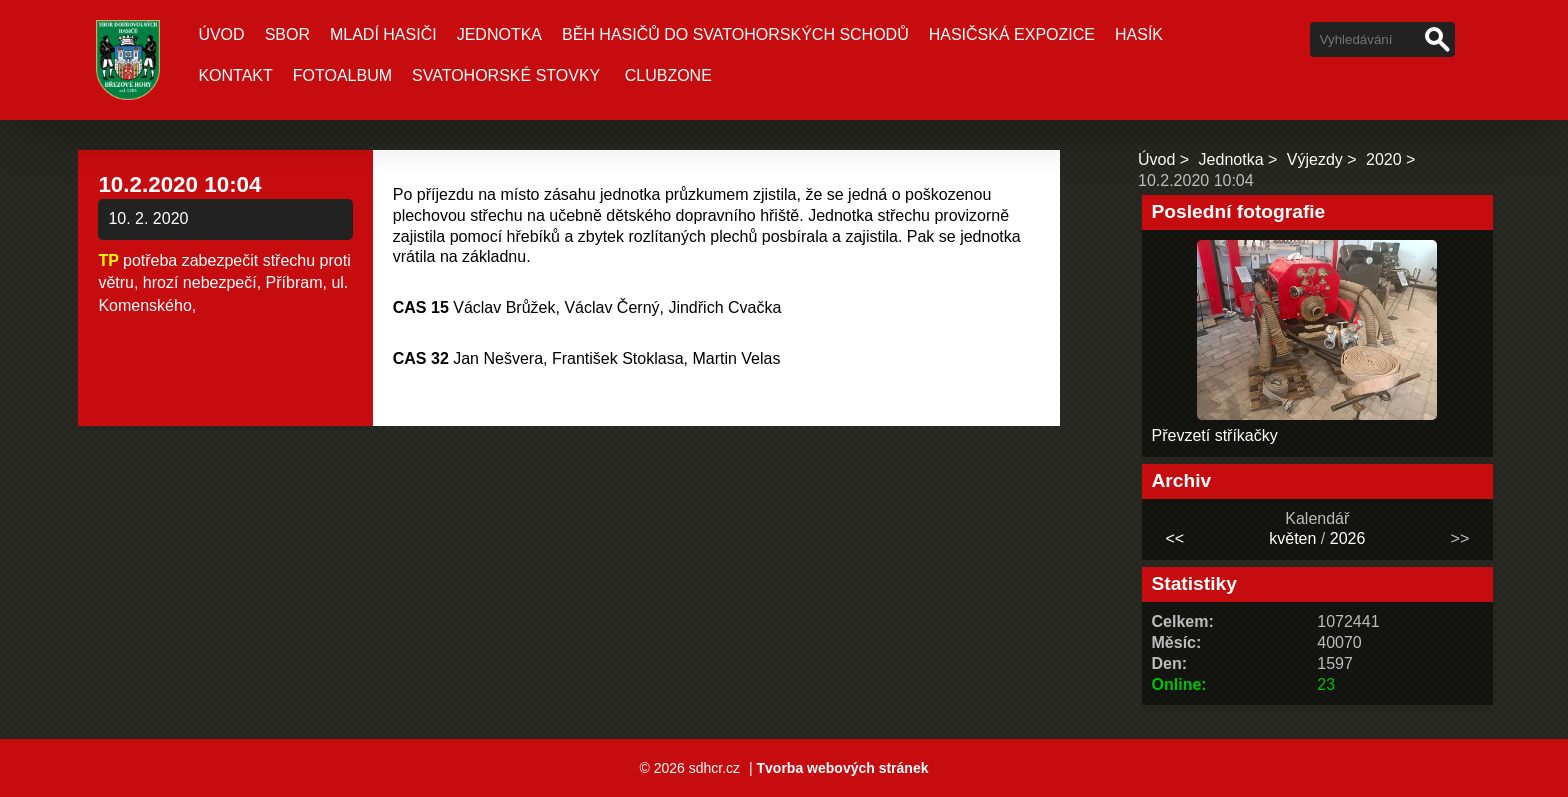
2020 (1384, 159)
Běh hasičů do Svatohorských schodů (735, 34)
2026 (1348, 538)
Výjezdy (1315, 159)
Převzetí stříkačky (1215, 435)
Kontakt (235, 75)
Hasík (1139, 34)
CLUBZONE (668, 75)
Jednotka (499, 34)
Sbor (287, 34)
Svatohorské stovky (506, 75)
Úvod (221, 34)
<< (1174, 538)
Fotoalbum (342, 75)
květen (1292, 538)
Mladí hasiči (383, 34)
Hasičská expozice (1012, 34)
